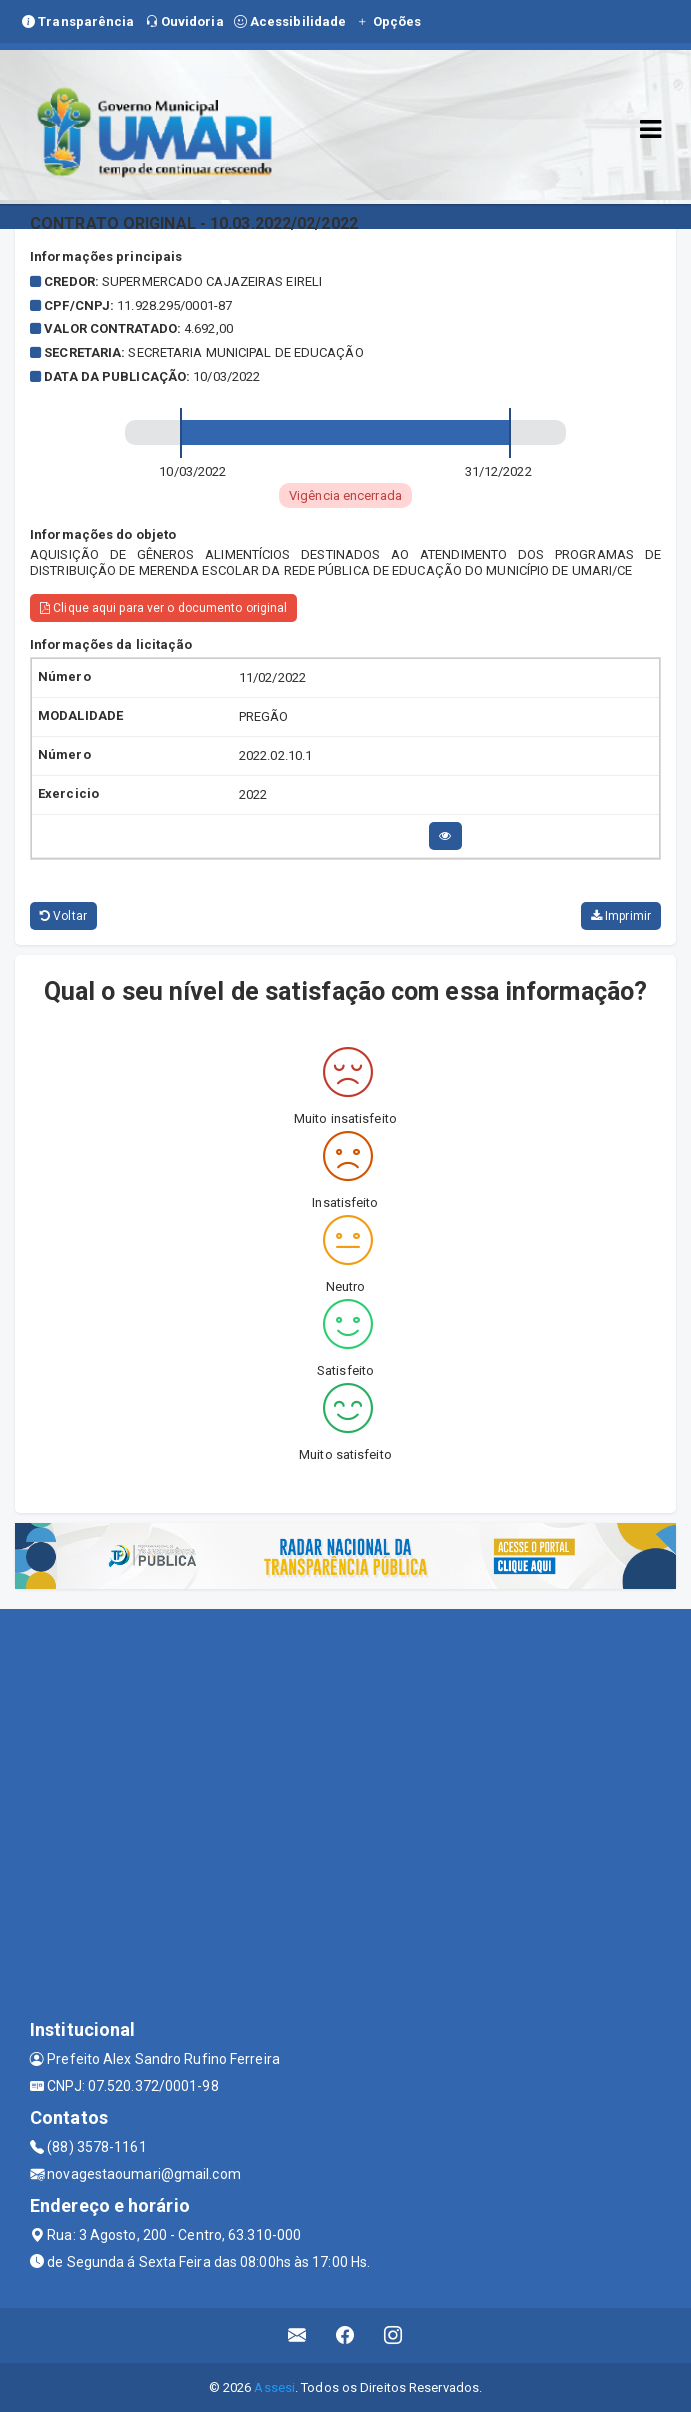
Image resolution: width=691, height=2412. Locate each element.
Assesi (274, 2387)
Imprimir (621, 916)
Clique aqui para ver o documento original (163, 608)
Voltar (63, 916)
